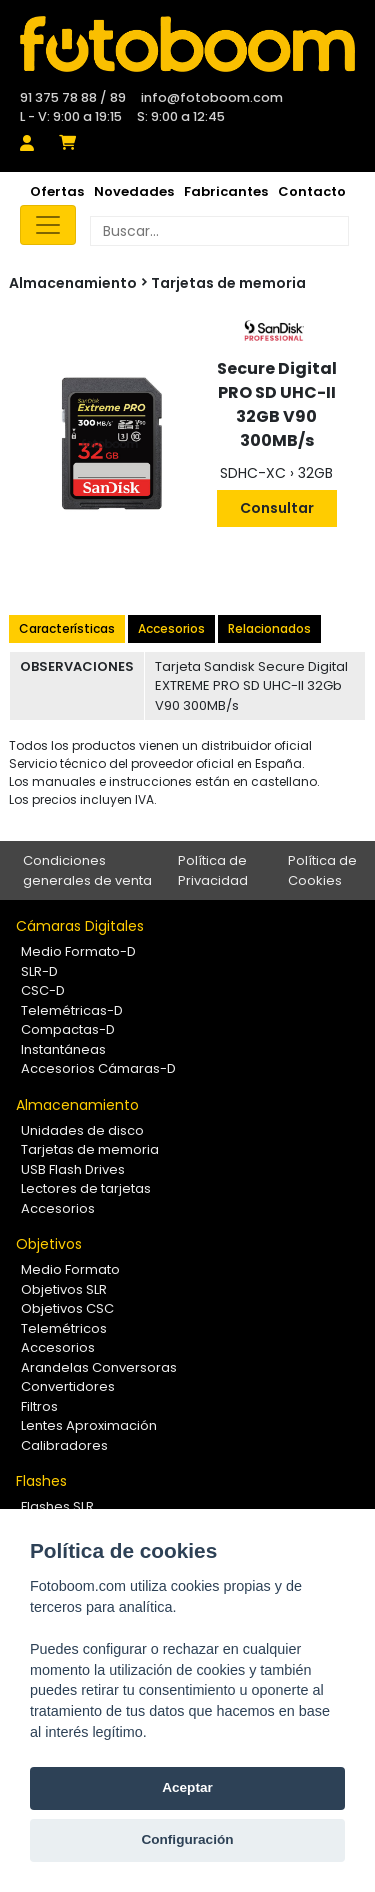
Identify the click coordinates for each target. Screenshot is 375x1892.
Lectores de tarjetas (86, 1188)
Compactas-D (68, 1029)
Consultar (277, 508)
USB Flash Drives (73, 1169)
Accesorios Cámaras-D (98, 1068)
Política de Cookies (322, 870)
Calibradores (64, 1445)
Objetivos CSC (67, 1308)
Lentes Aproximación (89, 1425)
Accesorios (171, 628)
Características (67, 628)
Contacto (312, 191)
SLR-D (39, 971)
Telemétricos (64, 1328)
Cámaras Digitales (80, 926)
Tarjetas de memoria (228, 283)
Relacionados (269, 628)
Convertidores (68, 1386)
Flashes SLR (57, 1506)
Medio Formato (70, 1269)
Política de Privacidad (213, 870)
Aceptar (187, 1787)
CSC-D (43, 990)
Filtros (39, 1406)
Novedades (134, 191)
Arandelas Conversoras (99, 1367)
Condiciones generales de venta (87, 870)
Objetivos (49, 1244)
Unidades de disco (82, 1130)
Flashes (41, 1481)
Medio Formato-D (78, 951)
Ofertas (57, 191)
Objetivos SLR (64, 1289)
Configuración (187, 1839)
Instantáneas (63, 1049)
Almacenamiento (77, 1105)
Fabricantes (226, 191)
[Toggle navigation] (48, 225)
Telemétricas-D (72, 1010)
